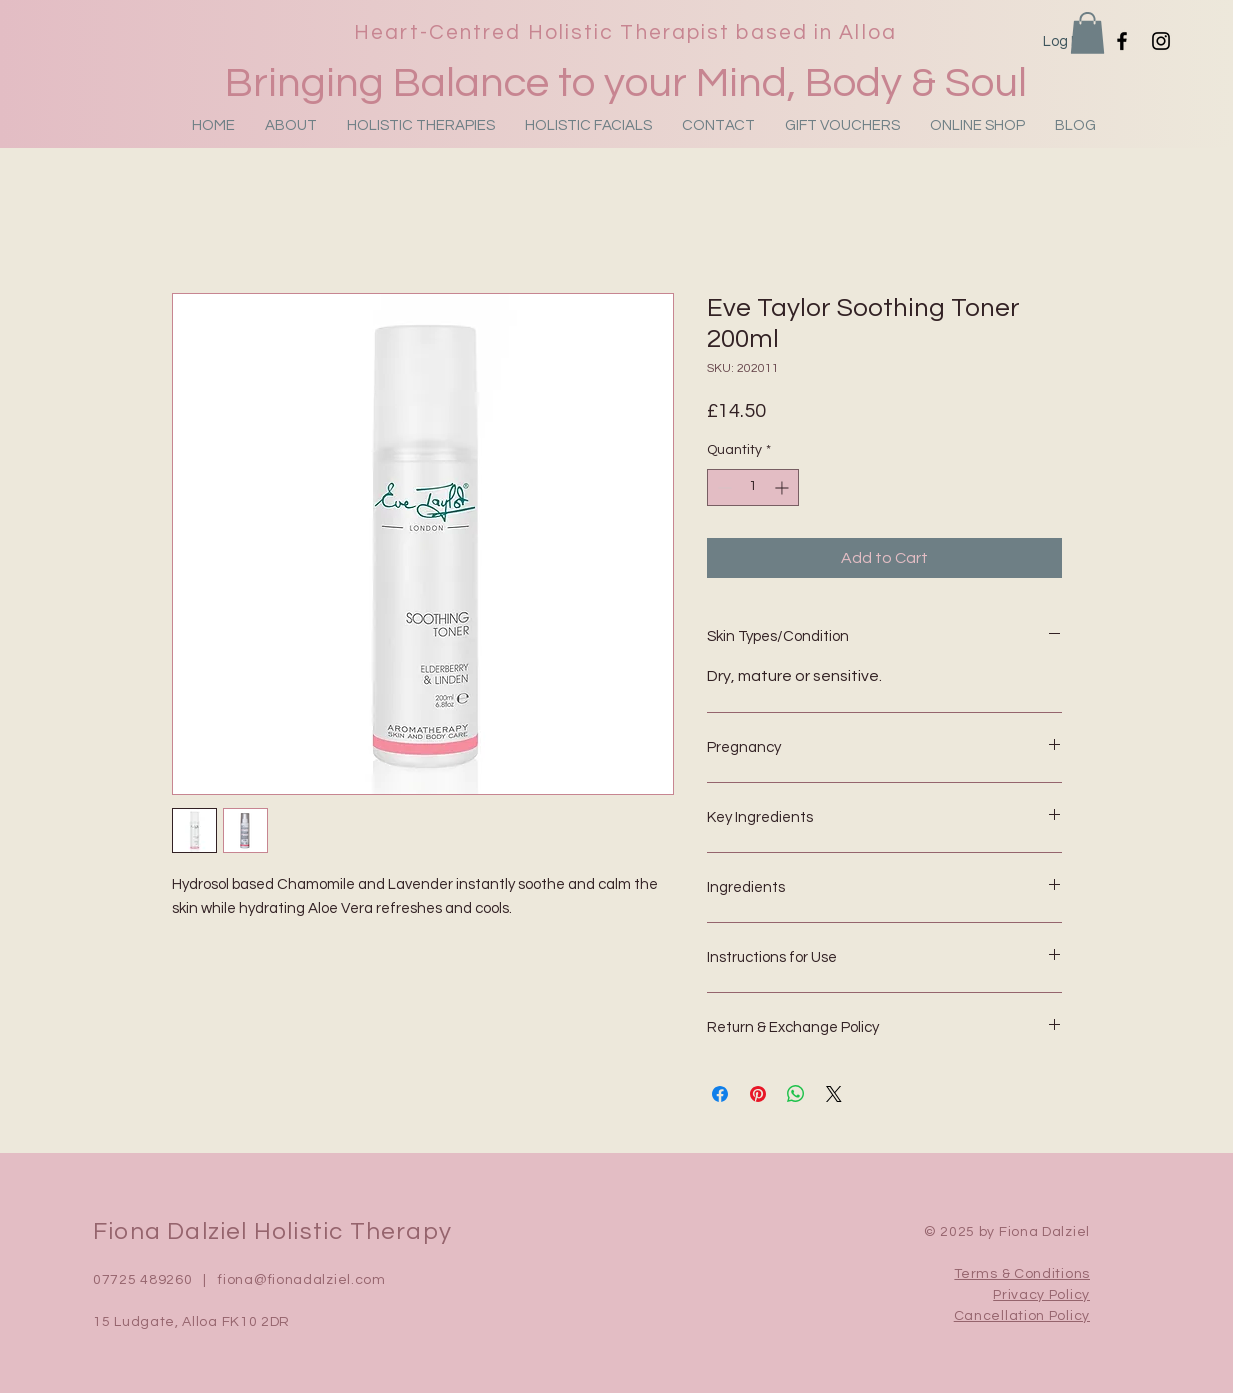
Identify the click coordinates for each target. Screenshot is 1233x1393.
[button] (1087, 33)
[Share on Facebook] (720, 1094)
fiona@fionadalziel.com (301, 1280)
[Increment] (783, 487)
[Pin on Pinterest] (758, 1094)
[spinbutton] (753, 487)
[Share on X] (834, 1094)
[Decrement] (722, 487)
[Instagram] (1161, 41)
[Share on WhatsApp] (796, 1094)
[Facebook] (1122, 41)
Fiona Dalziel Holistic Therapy (272, 1231)
